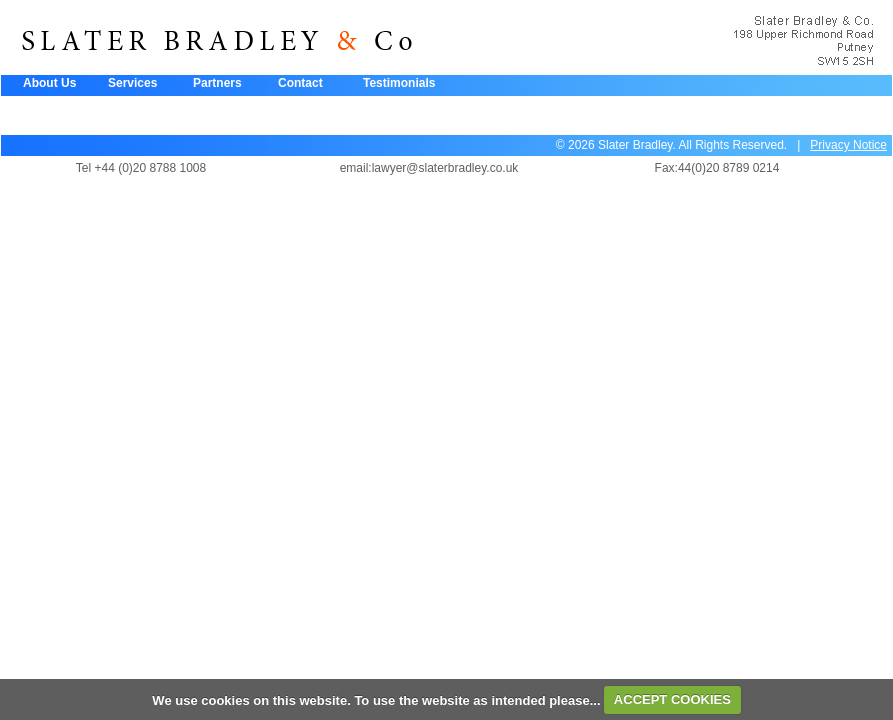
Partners (217, 83)
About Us (49, 83)
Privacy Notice (848, 145)
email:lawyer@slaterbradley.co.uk (429, 168)
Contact (300, 83)
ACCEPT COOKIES (672, 699)
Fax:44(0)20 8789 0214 (717, 168)
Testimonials (399, 83)
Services (132, 83)
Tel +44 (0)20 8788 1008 (141, 168)
